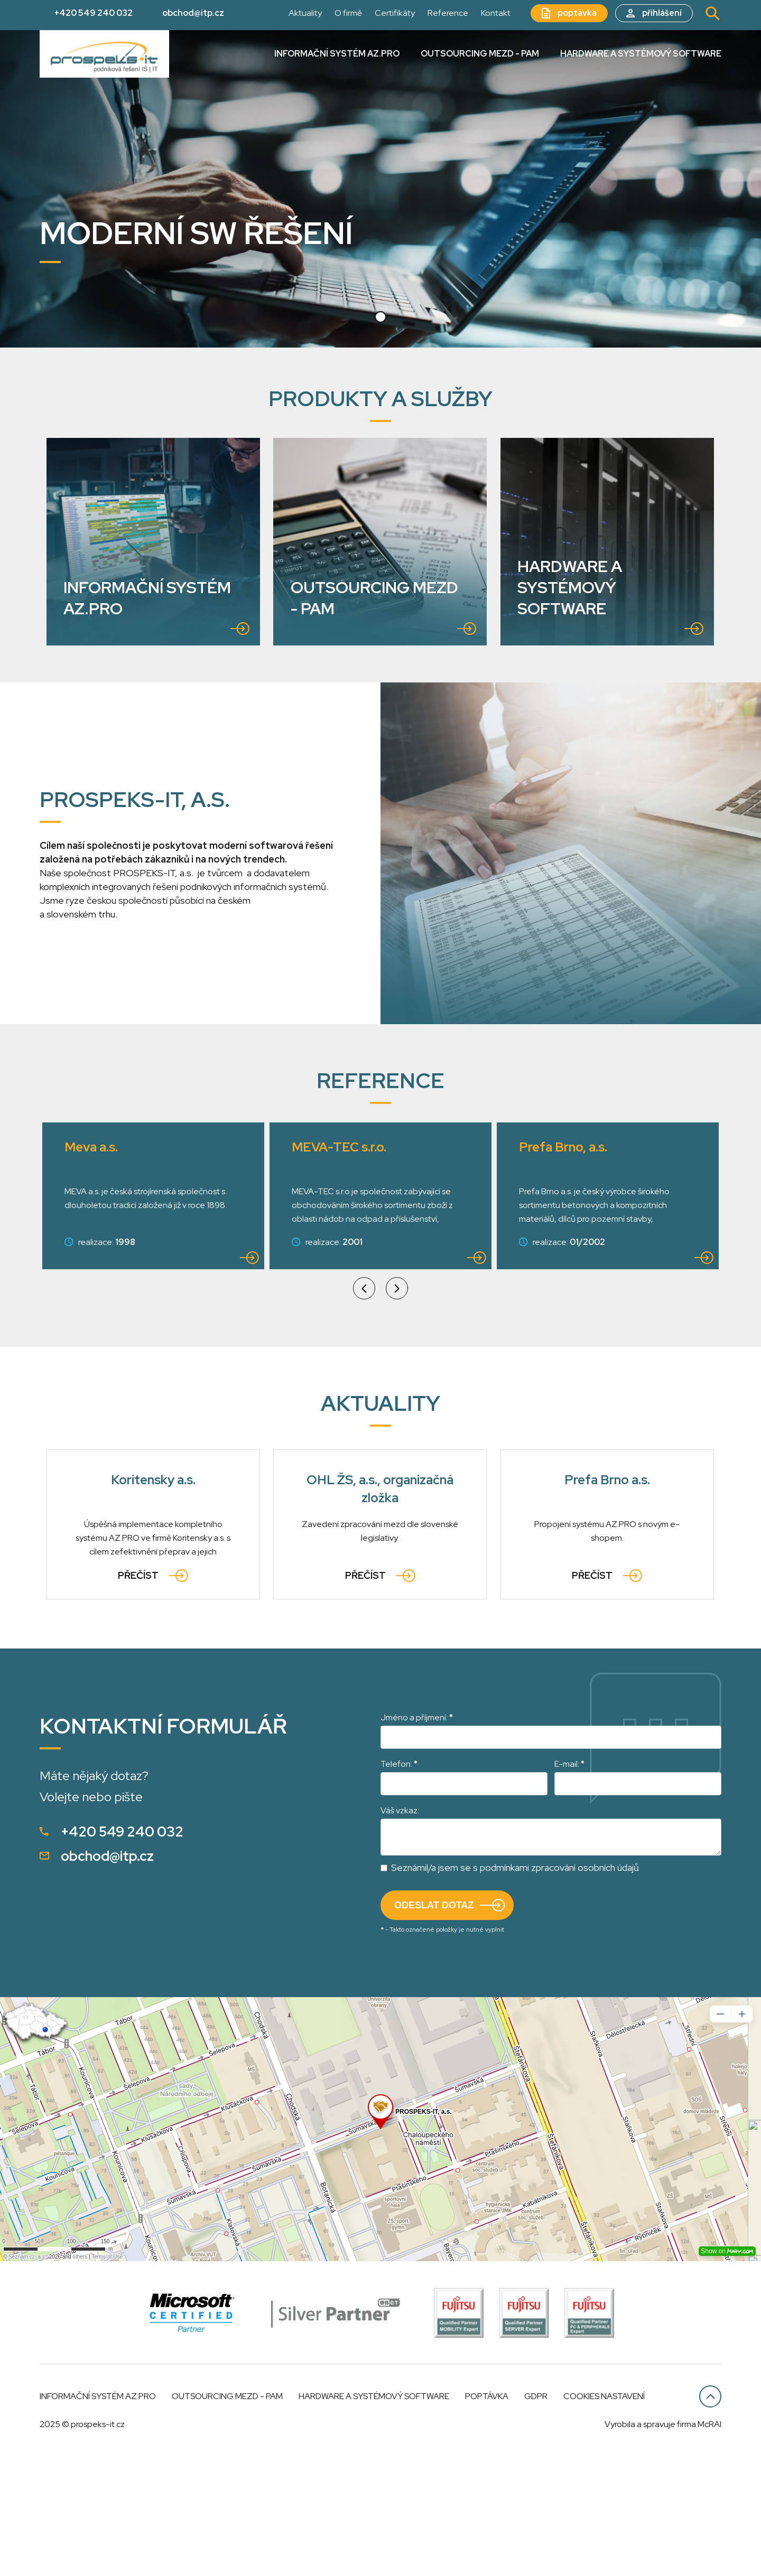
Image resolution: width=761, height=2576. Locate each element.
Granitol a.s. (557, 1271)
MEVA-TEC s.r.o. (115, 1271)
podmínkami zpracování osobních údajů (559, 1991)
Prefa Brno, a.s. (339, 1271)
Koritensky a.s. (153, 1604)
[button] (380, 317)
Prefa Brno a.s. (607, 1604)
